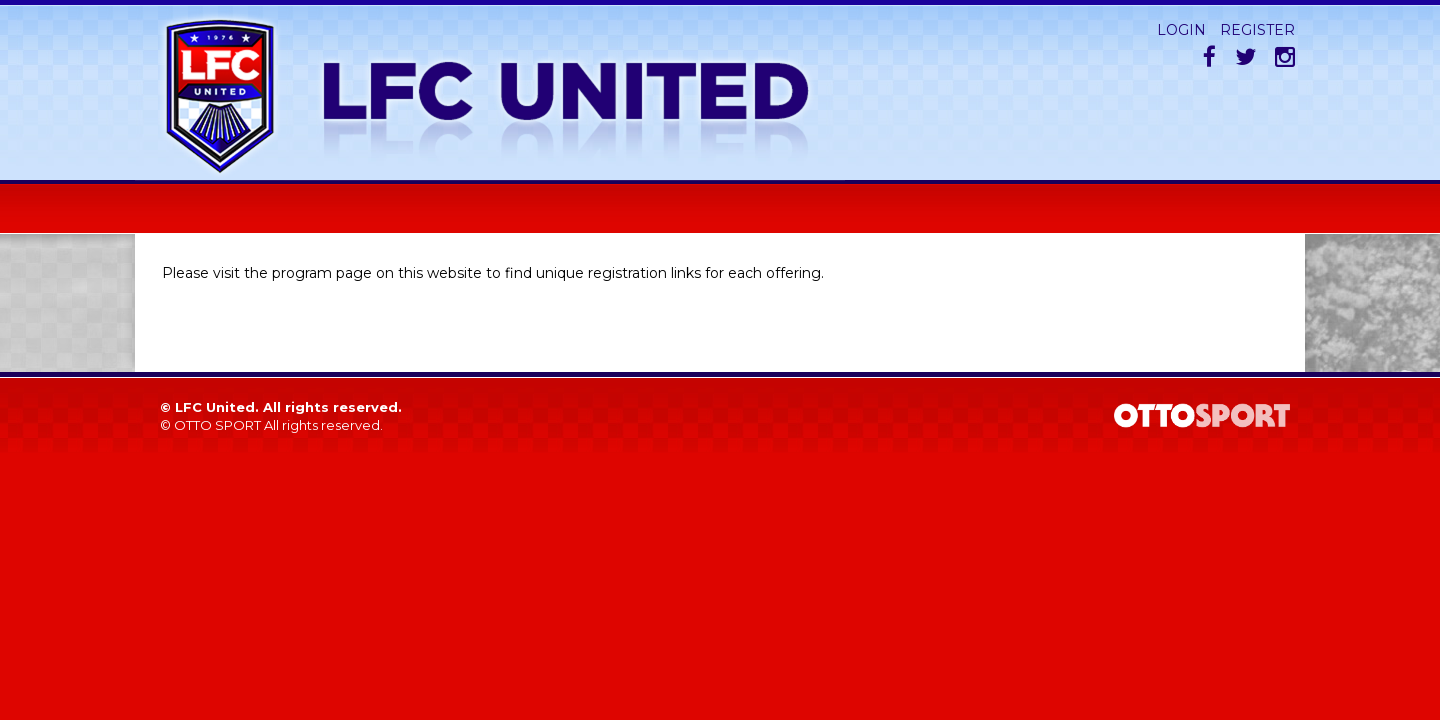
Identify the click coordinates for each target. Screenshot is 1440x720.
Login (1181, 30)
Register (1257, 30)
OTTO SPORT (217, 425)
